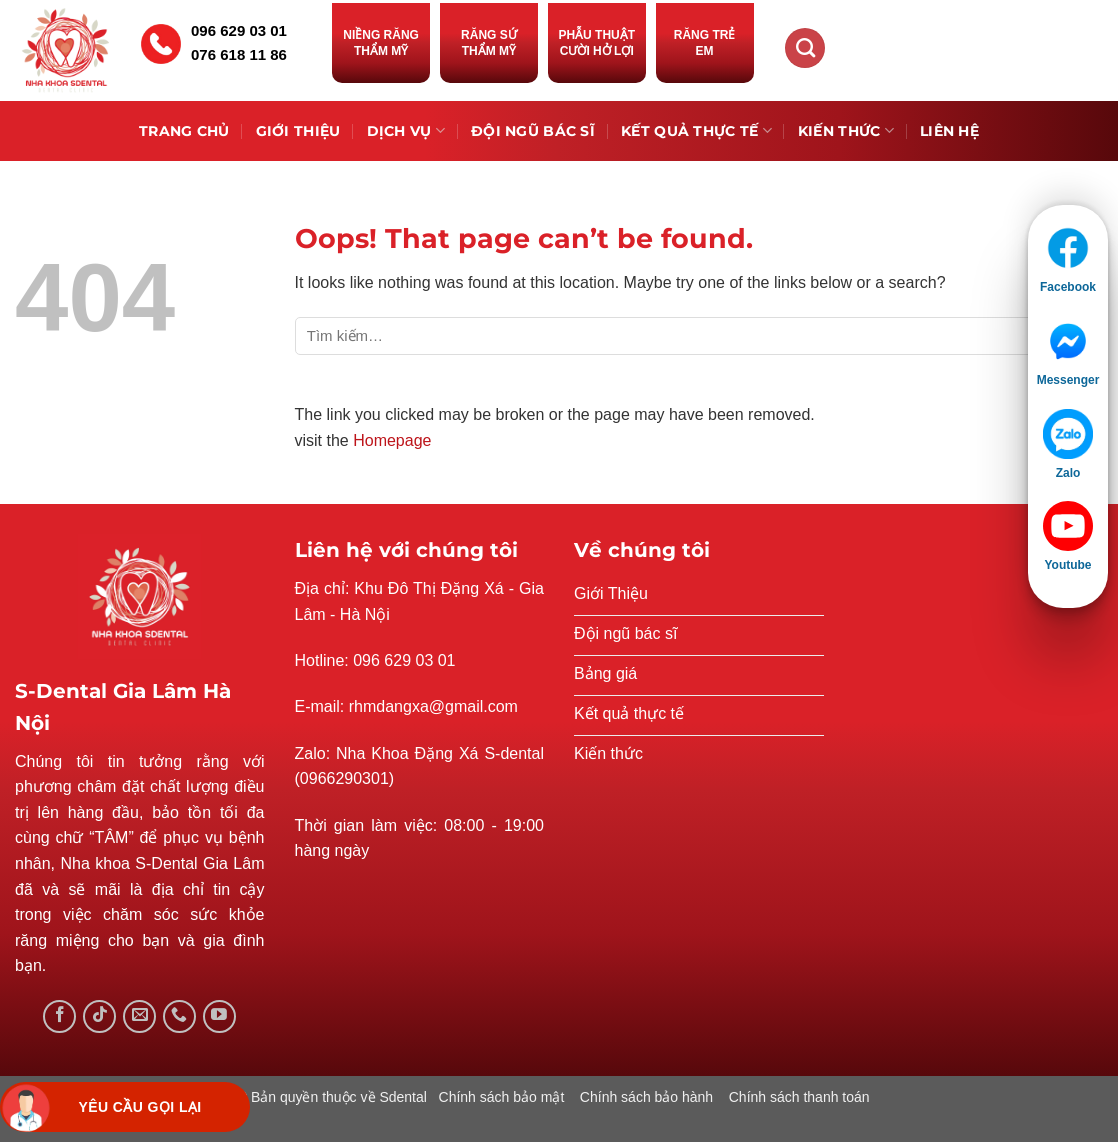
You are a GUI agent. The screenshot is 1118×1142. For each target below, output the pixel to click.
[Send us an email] (139, 1016)
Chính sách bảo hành (646, 1097)
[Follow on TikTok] (99, 1016)
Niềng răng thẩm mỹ (381, 43)
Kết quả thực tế (696, 130)
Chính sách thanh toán (799, 1097)
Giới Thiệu (298, 131)
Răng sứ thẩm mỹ (489, 43)
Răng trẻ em (705, 43)
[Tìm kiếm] (805, 48)
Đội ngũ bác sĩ (533, 131)
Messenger (1068, 380)
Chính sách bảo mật (502, 1097)
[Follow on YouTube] (219, 1016)
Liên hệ (949, 131)
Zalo (1068, 473)
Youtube (1067, 565)
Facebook (1068, 287)
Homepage (392, 440)
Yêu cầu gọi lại (139, 1107)
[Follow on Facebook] (59, 1016)
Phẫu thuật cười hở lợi (596, 43)
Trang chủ (184, 131)
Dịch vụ (406, 130)
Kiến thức (846, 130)
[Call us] (179, 1016)
